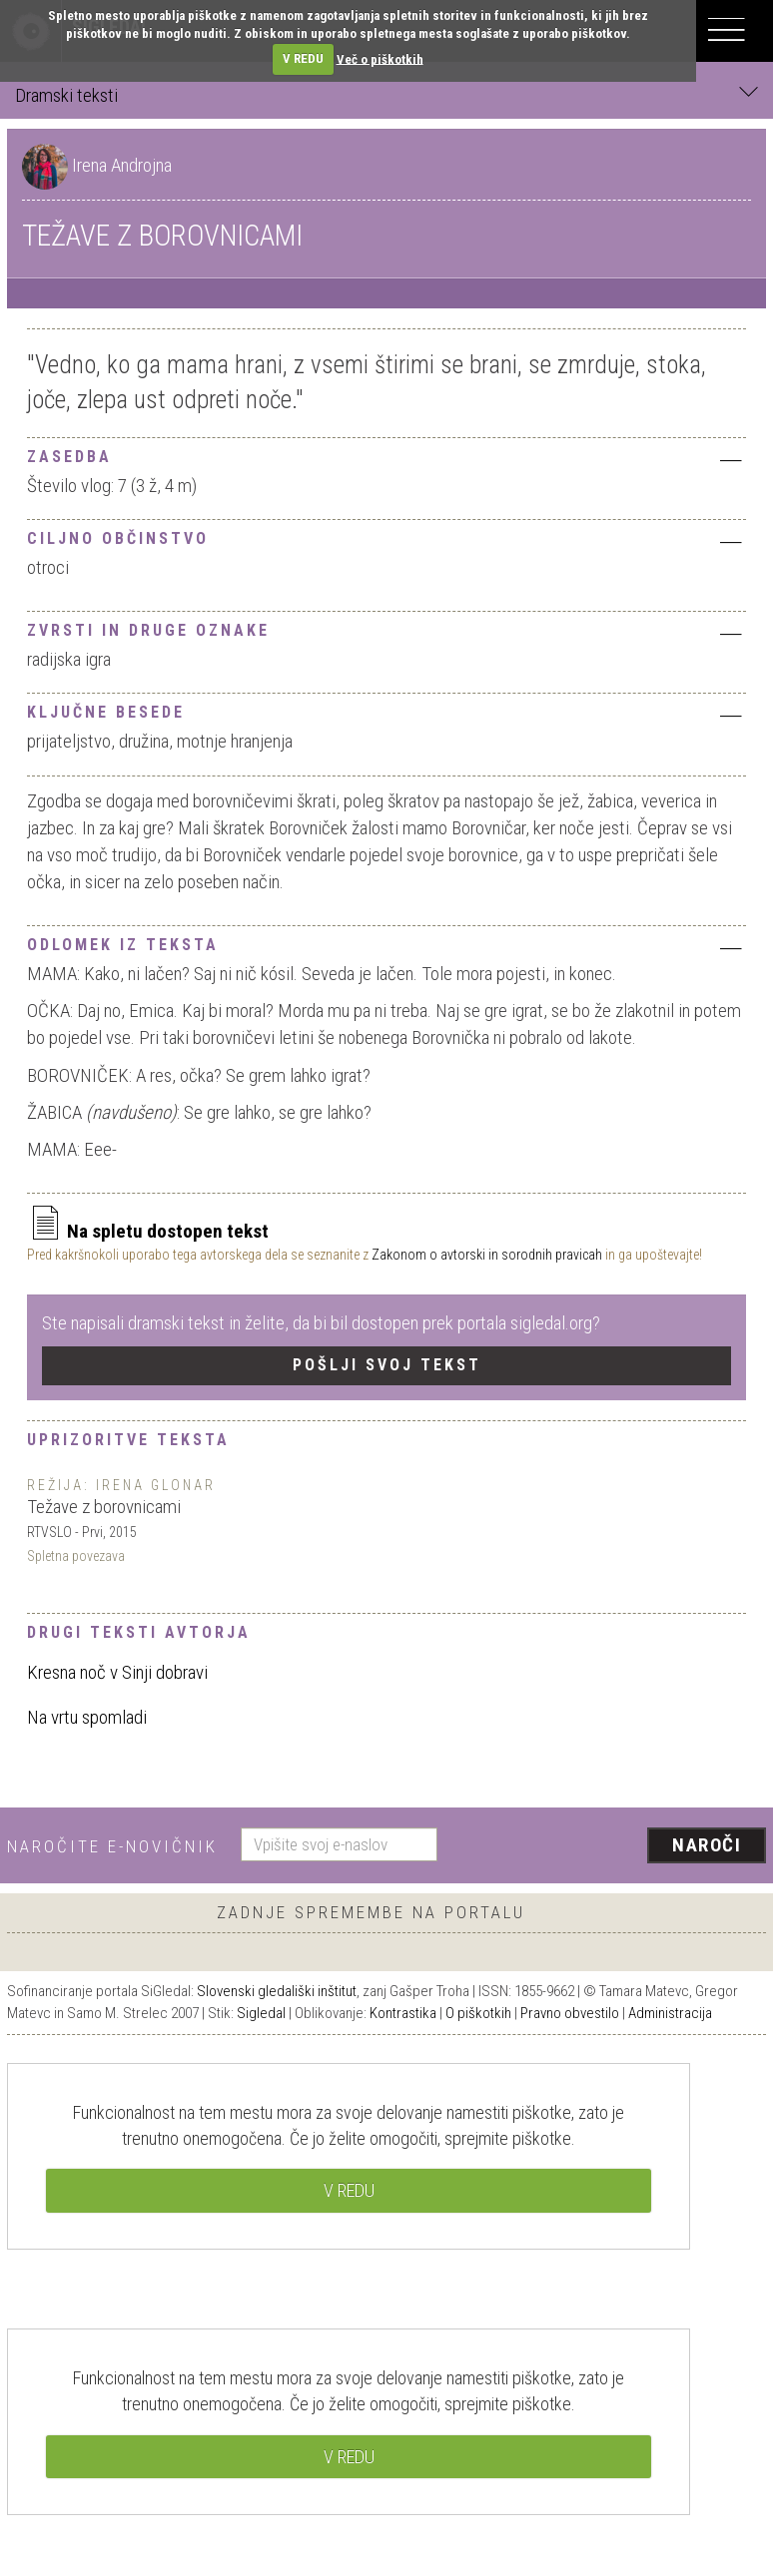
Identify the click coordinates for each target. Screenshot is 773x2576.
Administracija (670, 2013)
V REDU (303, 58)
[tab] (386, 454)
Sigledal (261, 2013)
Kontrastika (403, 2013)
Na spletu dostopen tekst (148, 1231)
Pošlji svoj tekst (387, 1364)
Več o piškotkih (380, 58)
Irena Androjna (122, 165)
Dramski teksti (386, 94)
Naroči (706, 1844)
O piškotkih (478, 2013)
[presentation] (609, 1846)
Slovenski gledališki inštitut (277, 1991)
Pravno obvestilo (569, 2013)
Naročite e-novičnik (112, 1846)
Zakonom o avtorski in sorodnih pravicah (487, 1255)
